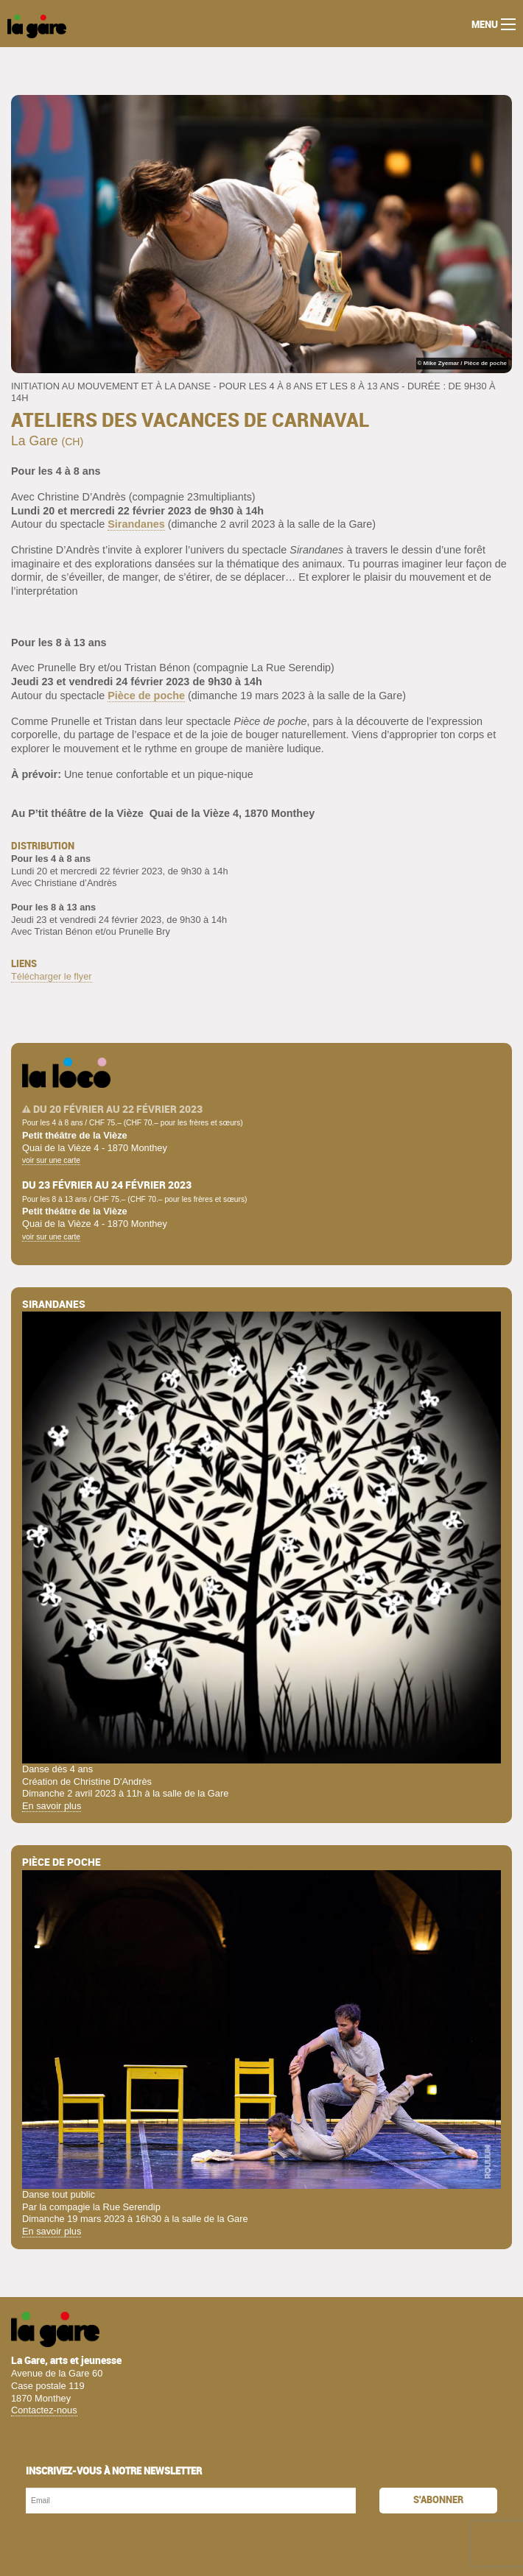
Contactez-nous (44, 2410)
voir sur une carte (51, 1160)
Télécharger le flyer (51, 976)
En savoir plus (51, 1805)
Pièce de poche (146, 695)
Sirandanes (136, 524)
